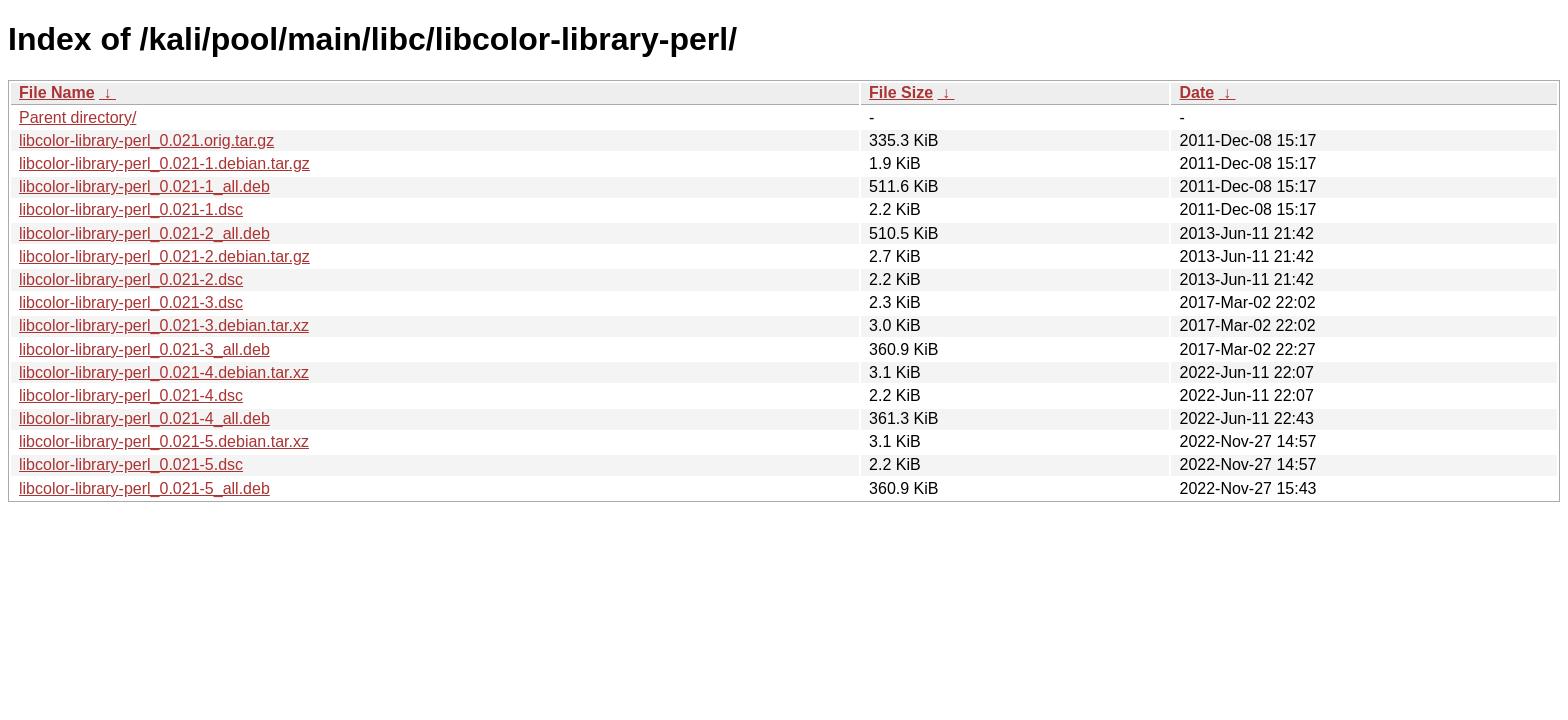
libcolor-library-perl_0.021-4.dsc (131, 395)
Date (1196, 92)
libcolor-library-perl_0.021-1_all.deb (144, 186)
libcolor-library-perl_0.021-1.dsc (131, 209)
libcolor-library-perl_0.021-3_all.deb (144, 349)
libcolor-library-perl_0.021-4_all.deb (144, 418)
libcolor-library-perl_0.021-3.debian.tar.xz (164, 325)
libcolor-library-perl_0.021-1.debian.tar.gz (164, 163)
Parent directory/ (77, 117)
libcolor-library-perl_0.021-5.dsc (131, 464)
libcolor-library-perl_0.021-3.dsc (131, 302)
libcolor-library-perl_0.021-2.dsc (131, 279)
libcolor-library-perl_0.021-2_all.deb (144, 233)
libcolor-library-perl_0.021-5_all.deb (144, 488)
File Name (57, 92)
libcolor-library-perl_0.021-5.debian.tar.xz (164, 441)
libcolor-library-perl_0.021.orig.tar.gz (146, 140)
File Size (901, 92)
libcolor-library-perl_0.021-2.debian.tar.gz (164, 256)
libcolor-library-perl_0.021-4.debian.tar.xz (164, 372)
